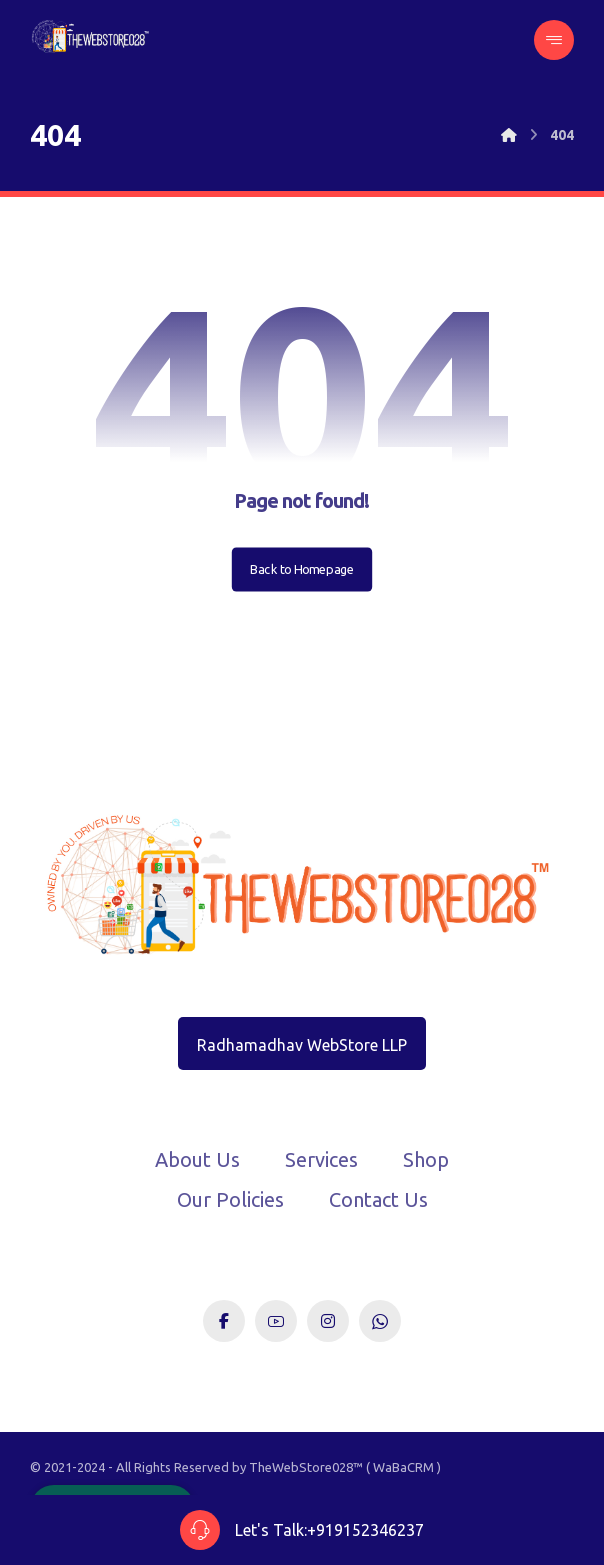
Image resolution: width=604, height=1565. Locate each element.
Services (321, 1159)
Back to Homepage (302, 569)
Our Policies (230, 1199)
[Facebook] (224, 1321)
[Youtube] (276, 1321)
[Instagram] (328, 1321)
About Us (197, 1159)
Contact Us (378, 1199)
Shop (426, 1159)
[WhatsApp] (380, 1321)
